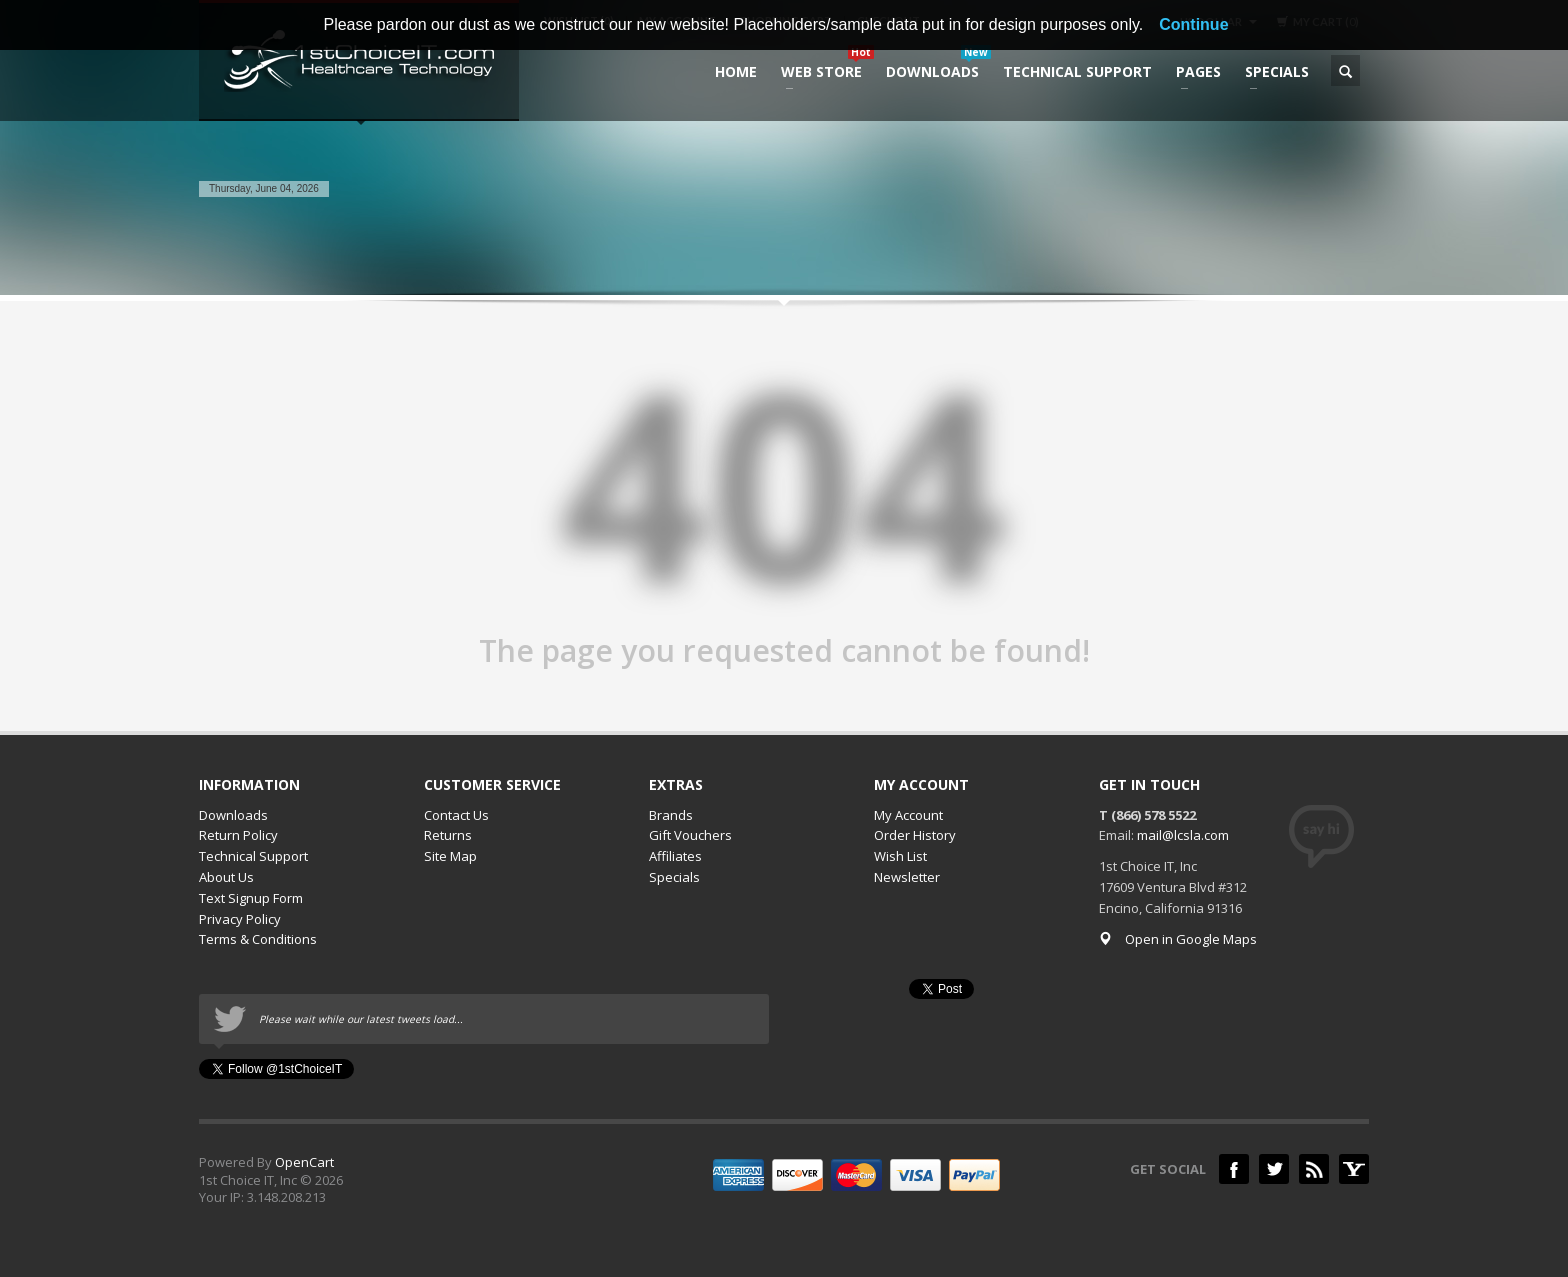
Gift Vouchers (690, 835)
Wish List (900, 856)
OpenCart (304, 1162)
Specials (674, 877)
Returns (448, 835)
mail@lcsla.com (1183, 835)
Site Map (450, 856)
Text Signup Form (251, 898)
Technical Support (253, 856)
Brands (671, 815)
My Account (908, 815)
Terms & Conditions (258, 939)
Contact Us (456, 815)
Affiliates (675, 856)
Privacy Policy (240, 919)
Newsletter (907, 877)
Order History (915, 835)
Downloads (233, 815)
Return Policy (238, 835)
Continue (1193, 24)
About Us (226, 877)
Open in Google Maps (1178, 939)
